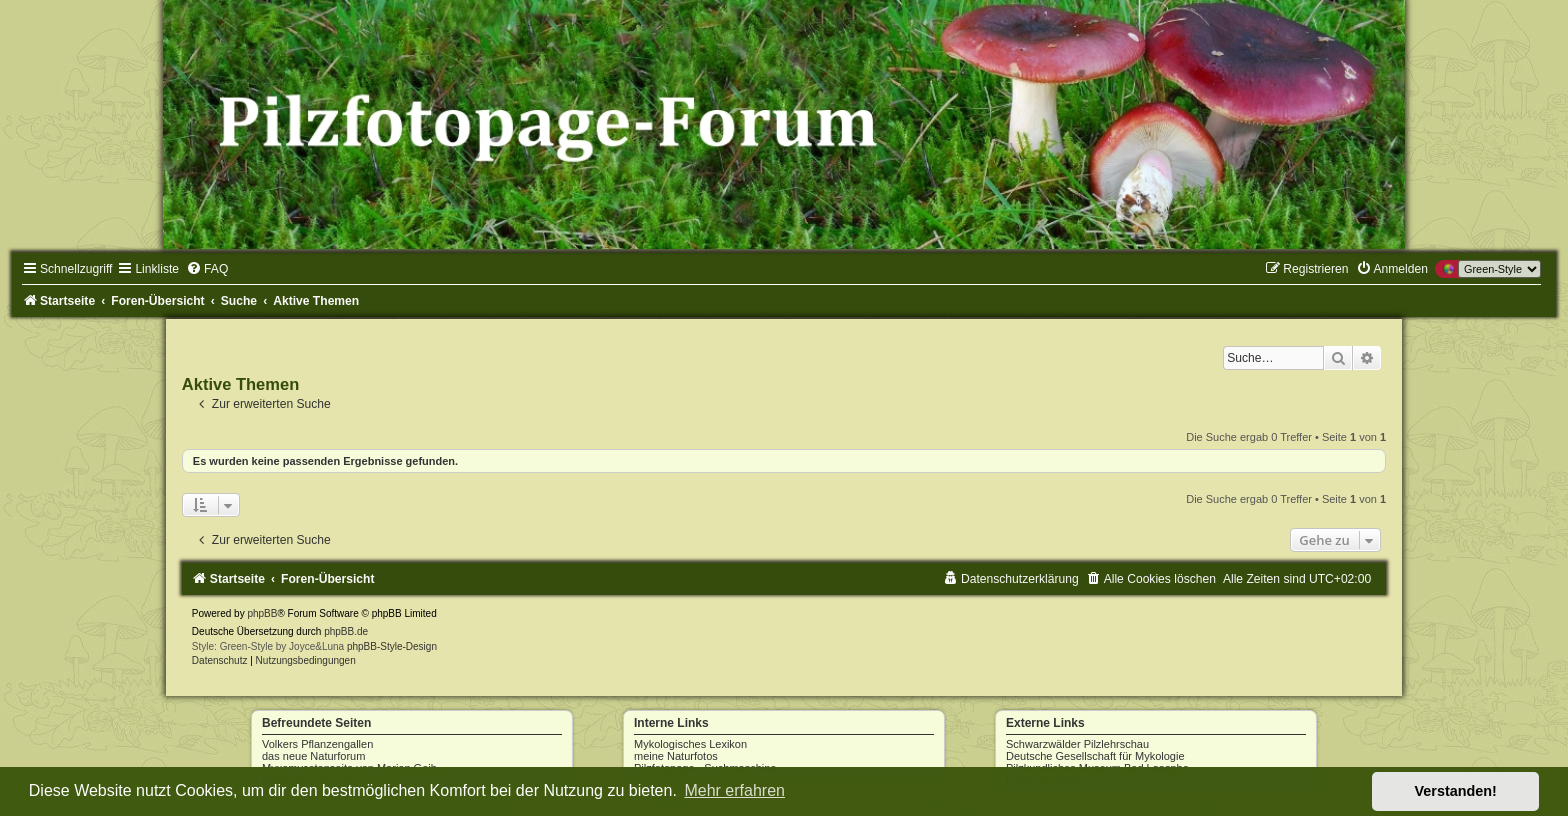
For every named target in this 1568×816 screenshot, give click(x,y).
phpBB (262, 613)
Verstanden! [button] (1456, 791)
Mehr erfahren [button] (734, 790)
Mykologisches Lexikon (690, 744)
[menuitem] (207, 269)
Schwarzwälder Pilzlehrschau (1077, 744)
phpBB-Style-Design (392, 646)
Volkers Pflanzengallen (317, 744)
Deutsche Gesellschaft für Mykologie (1095, 756)
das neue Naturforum (313, 756)
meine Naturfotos (676, 756)
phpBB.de (346, 631)
